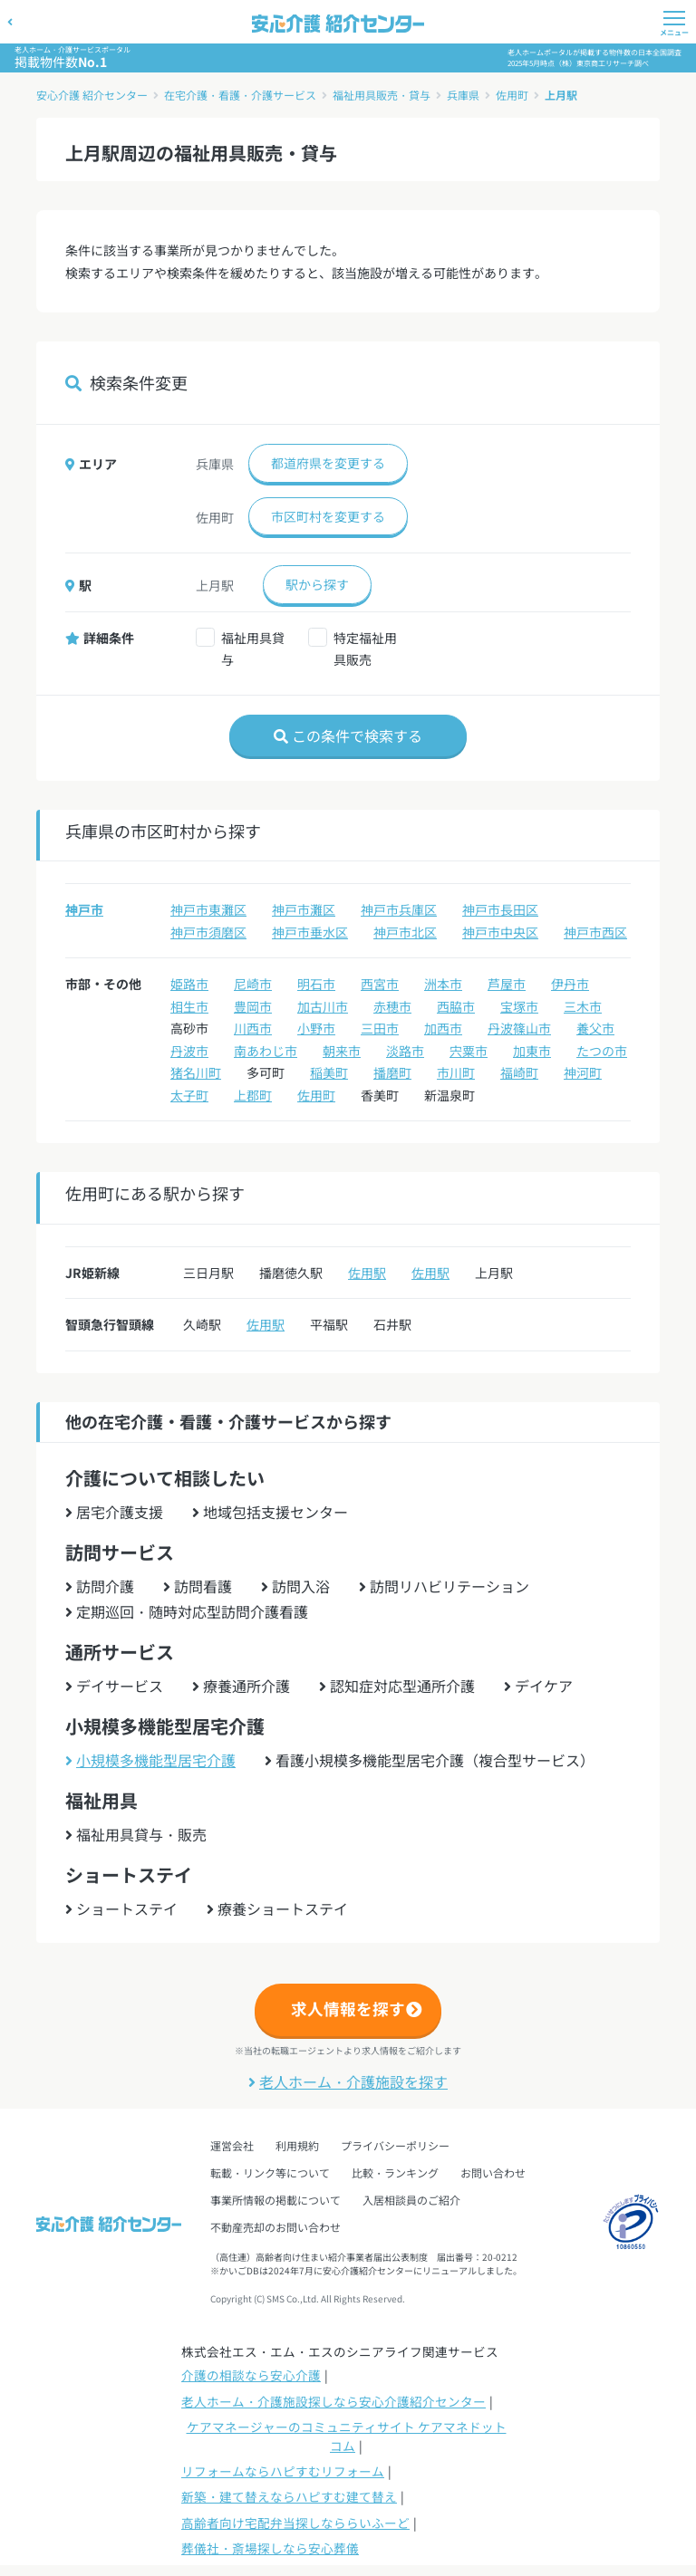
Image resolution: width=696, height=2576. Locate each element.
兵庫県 (463, 94)
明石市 (316, 984)
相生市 (189, 1006)
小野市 (316, 1028)
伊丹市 (570, 984)
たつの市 (601, 1051)
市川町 (456, 1072)
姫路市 (189, 984)
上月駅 (561, 94)
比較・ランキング (395, 2172)
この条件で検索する (348, 735)
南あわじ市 (265, 1051)
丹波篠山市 (519, 1028)
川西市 (253, 1028)
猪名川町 (195, 1072)
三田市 (380, 1028)
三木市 (583, 1006)
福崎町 (519, 1072)
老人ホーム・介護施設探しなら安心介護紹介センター (333, 2401)
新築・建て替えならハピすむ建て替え (289, 2496)
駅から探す (317, 584)
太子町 (189, 1095)
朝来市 (342, 1051)
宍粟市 (469, 1051)
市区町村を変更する (328, 516)
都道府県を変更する (328, 463)
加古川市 (322, 1006)
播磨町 (392, 1072)
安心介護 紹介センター (92, 94)
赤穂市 (392, 1006)
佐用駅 (367, 1273)
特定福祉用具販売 (365, 649)
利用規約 (297, 2145)
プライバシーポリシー (395, 2145)
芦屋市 (507, 984)
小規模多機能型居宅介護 (150, 1760)
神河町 (583, 1072)
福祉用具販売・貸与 (381, 94)
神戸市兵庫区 (399, 909)
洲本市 (443, 984)
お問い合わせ (493, 2172)
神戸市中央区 (500, 932)
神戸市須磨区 (208, 932)
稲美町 (329, 1072)
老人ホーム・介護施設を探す (348, 2081)
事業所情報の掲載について (275, 2199)
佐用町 (512, 94)
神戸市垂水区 (310, 932)
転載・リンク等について (270, 2172)
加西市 (443, 1028)
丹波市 (189, 1051)
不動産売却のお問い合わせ (275, 2227)
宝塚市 (519, 1006)
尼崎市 (253, 984)
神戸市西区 (595, 932)
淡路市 (405, 1051)
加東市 (532, 1051)
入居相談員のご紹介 (411, 2199)
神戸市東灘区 (208, 909)
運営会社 (232, 2145)
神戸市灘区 (303, 909)
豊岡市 (253, 1006)
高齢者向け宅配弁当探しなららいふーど (295, 2523)
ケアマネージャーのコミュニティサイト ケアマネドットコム (347, 2435)
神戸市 (84, 909)
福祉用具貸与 (253, 649)
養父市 (595, 1028)
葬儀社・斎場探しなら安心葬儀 (270, 2548)
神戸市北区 (405, 932)
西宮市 (380, 984)
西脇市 (456, 1006)
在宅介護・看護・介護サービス (240, 94)
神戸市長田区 (500, 909)
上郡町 (253, 1095)
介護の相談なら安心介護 (251, 2375)
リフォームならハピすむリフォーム (282, 2471)
